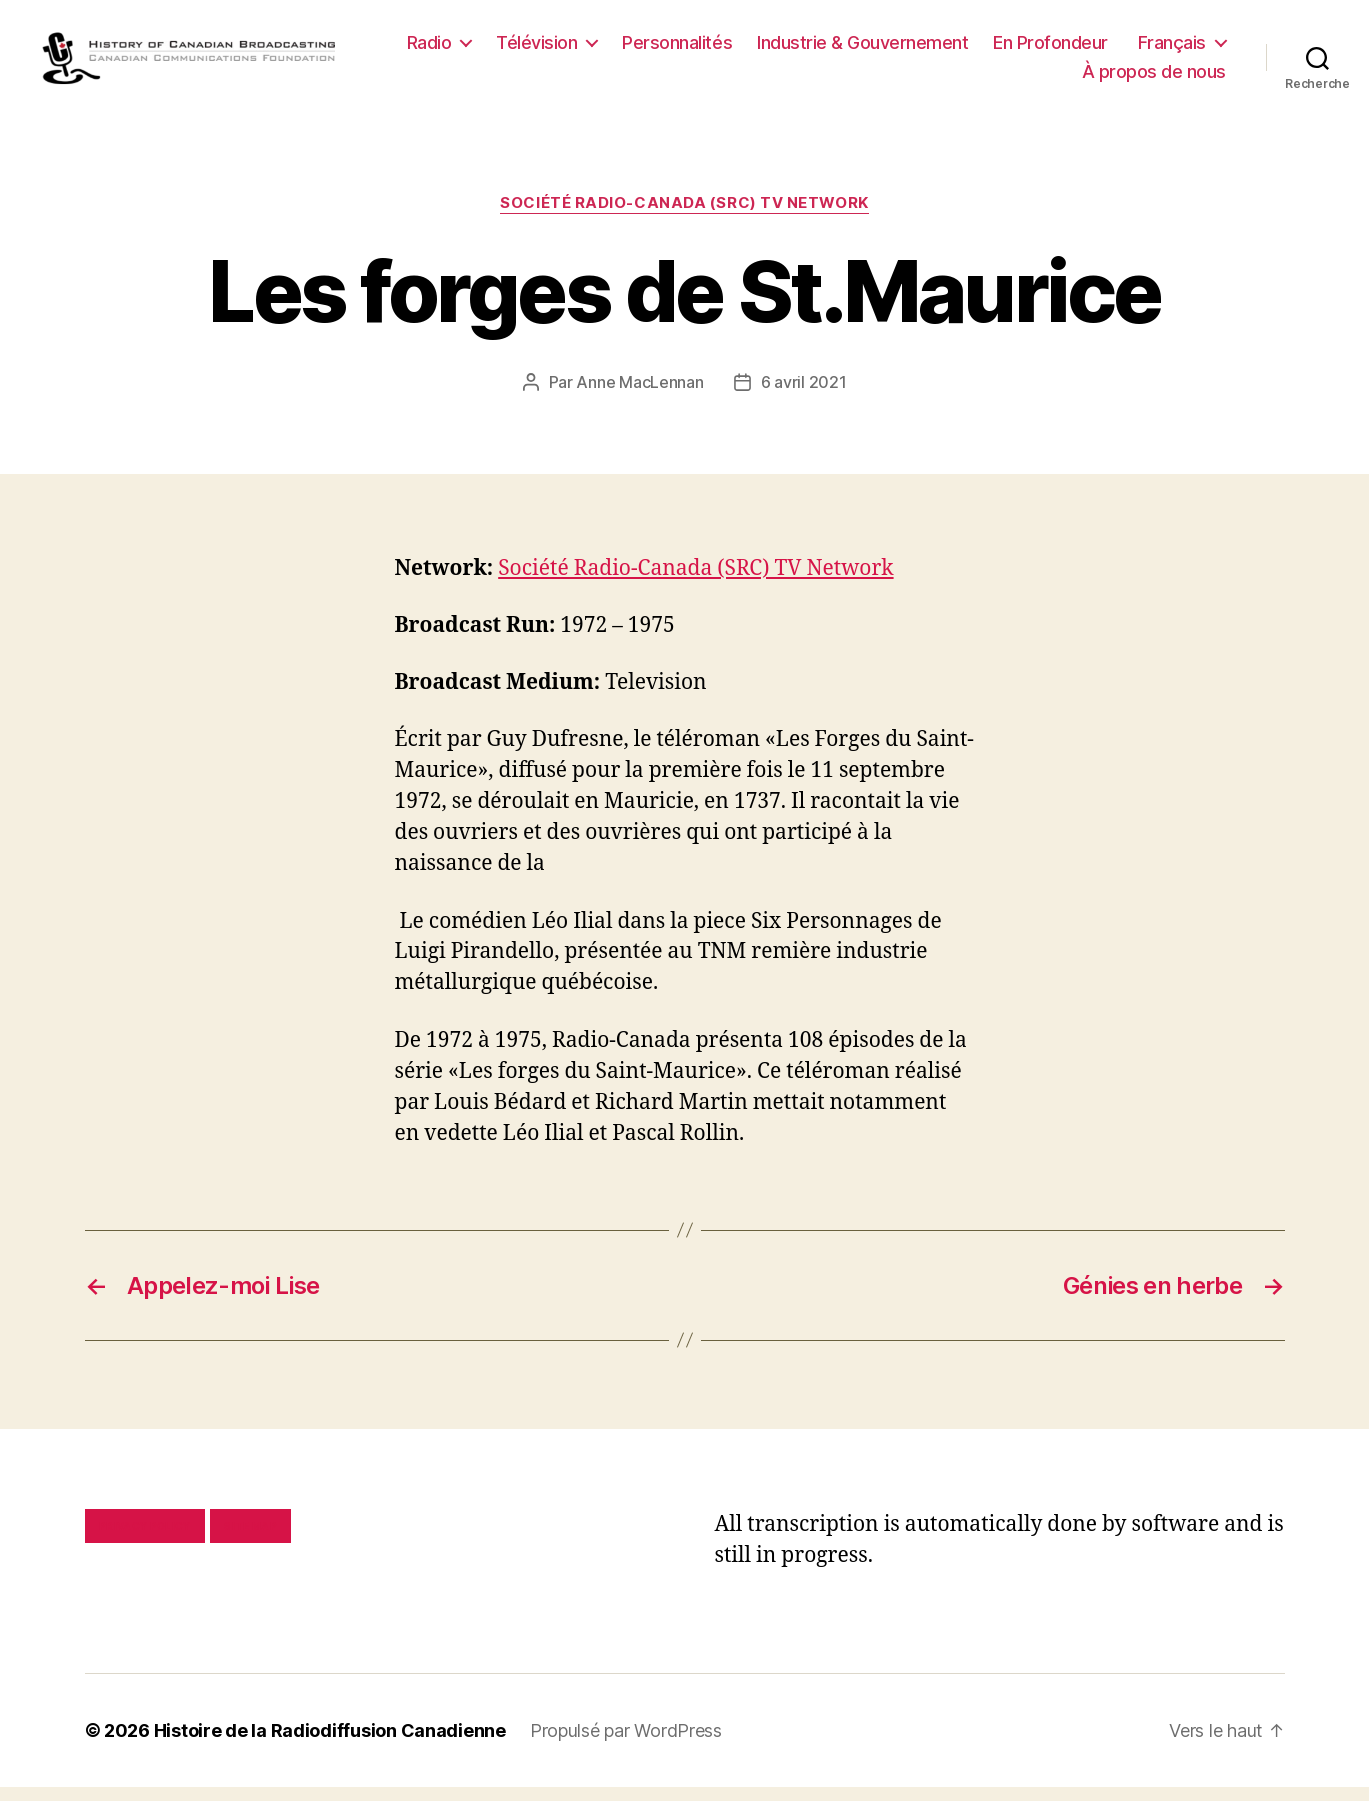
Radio (547, 49)
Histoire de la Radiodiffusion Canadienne (330, 1744)
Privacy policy (145, 1540)
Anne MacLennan (639, 396)
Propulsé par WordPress (626, 1744)
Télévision (655, 49)
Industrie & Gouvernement (980, 49)
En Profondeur (1168, 49)
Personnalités (796, 49)
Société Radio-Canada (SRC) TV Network (684, 218)
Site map (250, 1540)
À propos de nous (1154, 78)
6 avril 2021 (804, 396)
